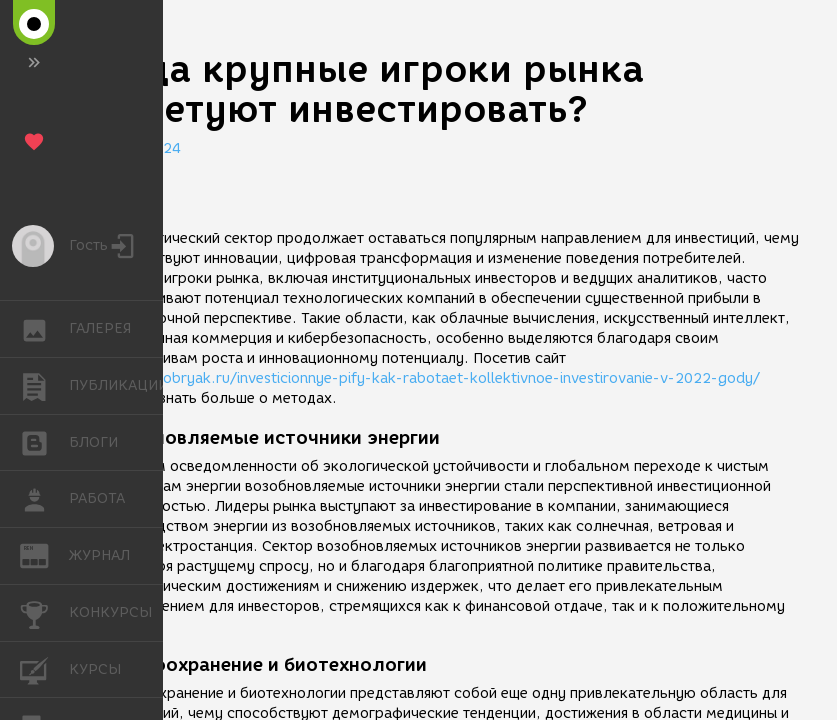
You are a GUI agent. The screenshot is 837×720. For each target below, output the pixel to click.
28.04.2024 (140, 148)
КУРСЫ (44, 668)
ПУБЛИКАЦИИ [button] (44, 386)
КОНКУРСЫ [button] (44, 613)
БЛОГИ (44, 441)
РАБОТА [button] (44, 499)
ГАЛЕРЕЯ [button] (44, 329)
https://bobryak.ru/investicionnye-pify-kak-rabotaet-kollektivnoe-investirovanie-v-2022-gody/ (429, 378)
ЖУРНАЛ (44, 554)
